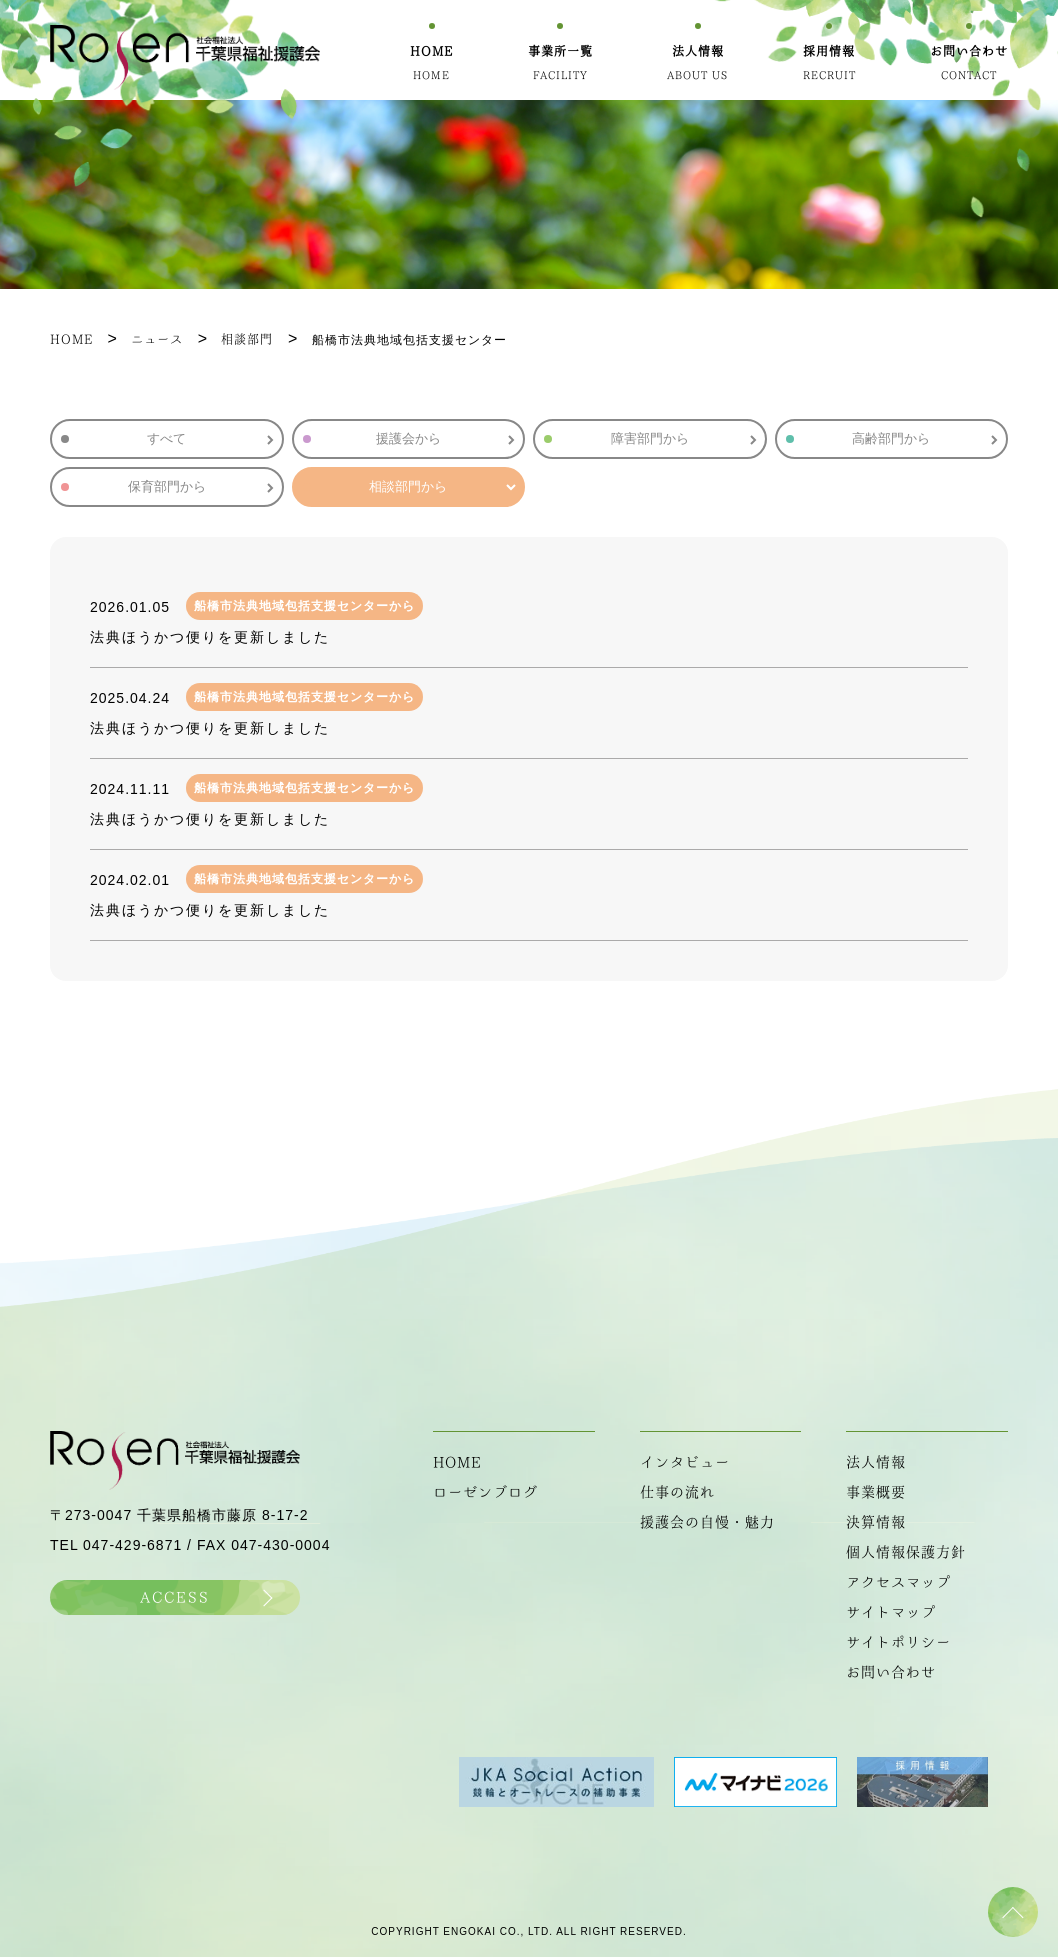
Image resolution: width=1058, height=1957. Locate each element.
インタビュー (685, 1462)
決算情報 (876, 1522)
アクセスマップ (898, 1582)
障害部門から (683, 438)
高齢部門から (924, 438)
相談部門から (441, 486)
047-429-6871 (132, 1545)
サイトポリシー (898, 1642)
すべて (209, 438)
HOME (457, 1462)
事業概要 (876, 1492)
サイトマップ (891, 1612)
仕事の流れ (677, 1492)
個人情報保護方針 (906, 1552)
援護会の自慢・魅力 (707, 1522)
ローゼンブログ (485, 1492)
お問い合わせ (891, 1672)
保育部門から (200, 486)
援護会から (445, 438)
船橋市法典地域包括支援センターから (304, 606)
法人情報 (876, 1462)
